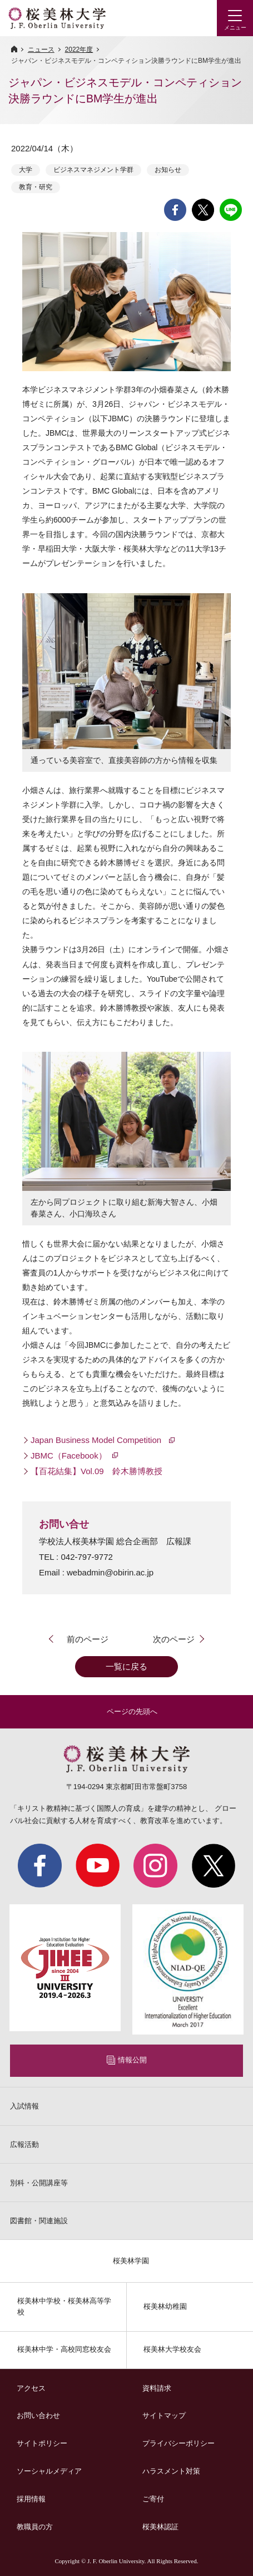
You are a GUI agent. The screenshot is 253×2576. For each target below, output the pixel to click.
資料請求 (156, 2388)
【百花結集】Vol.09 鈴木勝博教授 (98, 1471)
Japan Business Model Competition (97, 1440)
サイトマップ (164, 2415)
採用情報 (31, 2499)
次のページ (174, 1639)
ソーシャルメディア (49, 2471)
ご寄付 (153, 2499)
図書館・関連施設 (39, 2221)
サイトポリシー (42, 2443)
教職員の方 (35, 2527)
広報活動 (24, 2144)
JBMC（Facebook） (69, 1455)
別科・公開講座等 (39, 2183)
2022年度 (79, 49)
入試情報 (24, 2106)
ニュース (41, 49)
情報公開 (132, 2060)
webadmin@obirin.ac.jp (110, 1572)
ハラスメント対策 (171, 2471)
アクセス (31, 2388)
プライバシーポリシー (178, 2443)
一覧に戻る (126, 1666)
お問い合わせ (38, 2415)
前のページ (87, 1639)
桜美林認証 (160, 2527)
